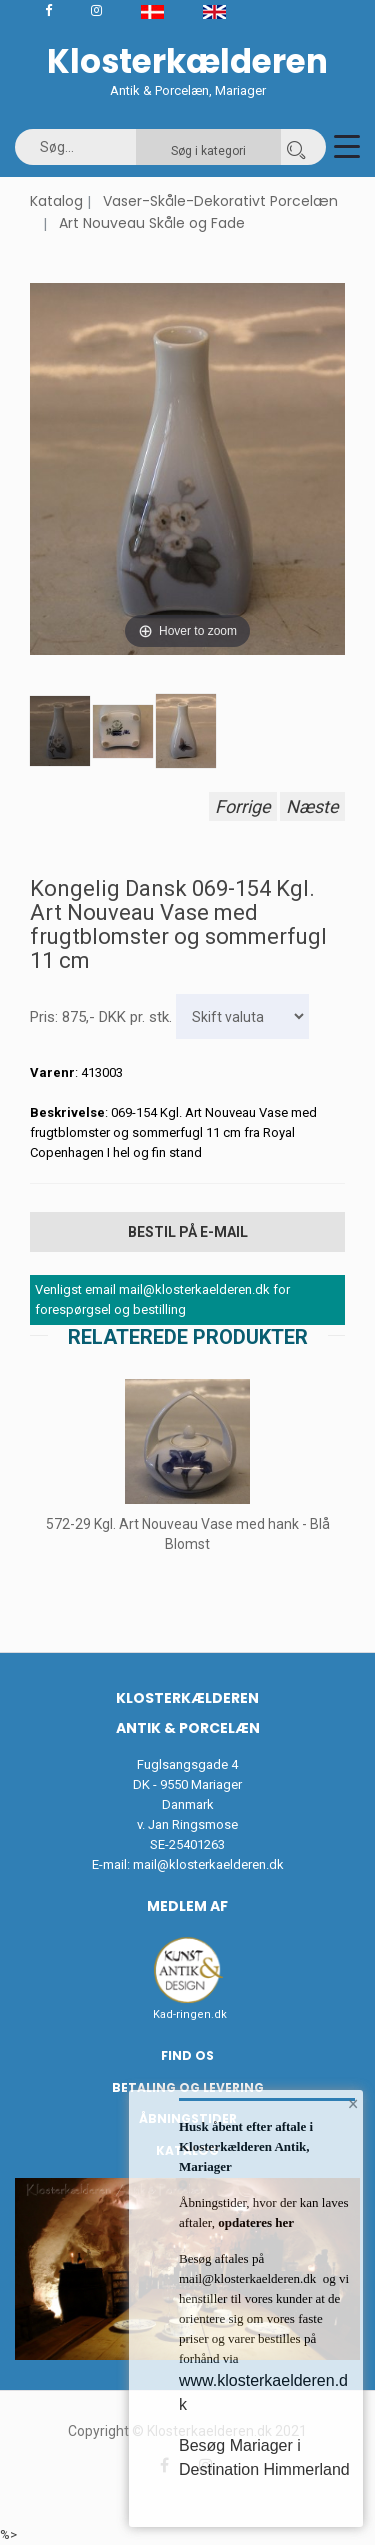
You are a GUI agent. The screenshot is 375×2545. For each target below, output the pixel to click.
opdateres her (254, 2222)
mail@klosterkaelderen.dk (208, 1864)
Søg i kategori (208, 151)
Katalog (56, 201)
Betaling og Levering (188, 2087)
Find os (187, 2055)
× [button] (353, 2104)
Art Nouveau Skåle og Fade (152, 223)
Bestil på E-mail (188, 1232)
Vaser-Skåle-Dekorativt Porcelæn (220, 201)
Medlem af (187, 1906)
